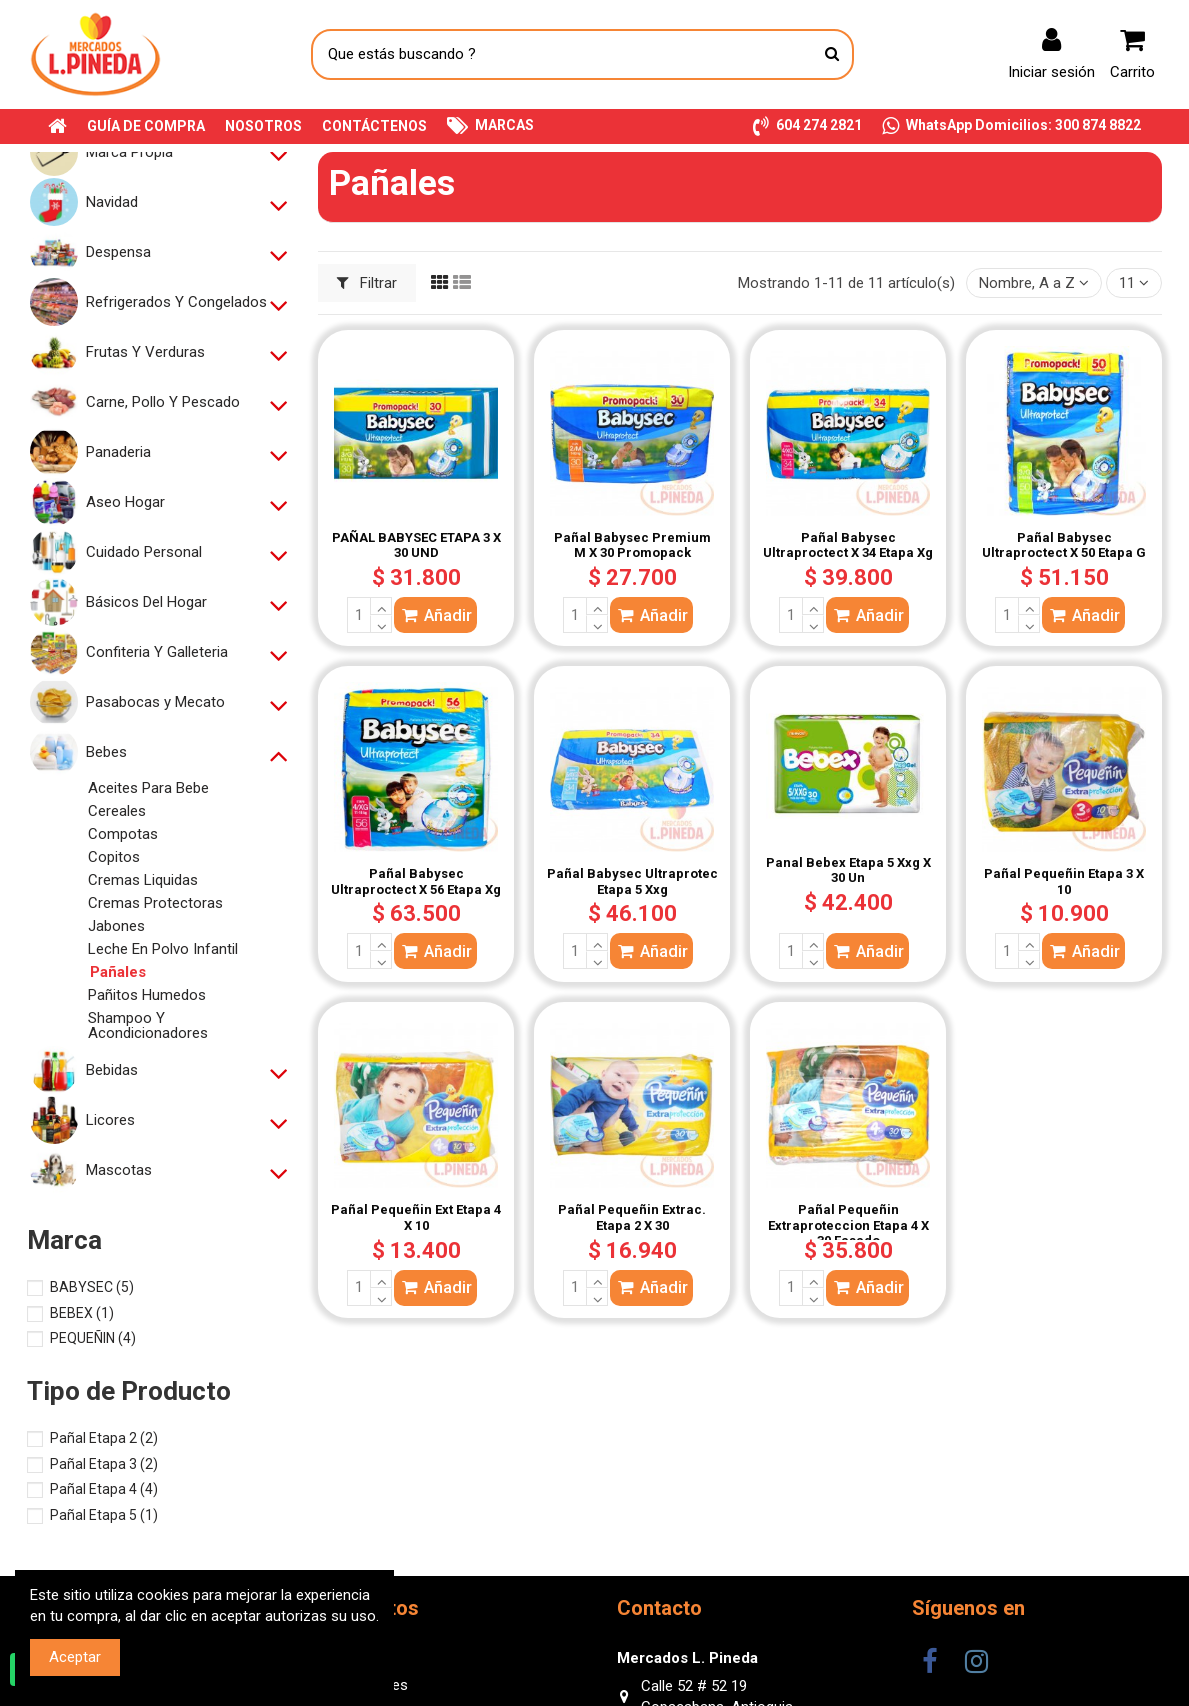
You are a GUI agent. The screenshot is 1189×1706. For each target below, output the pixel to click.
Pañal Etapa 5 (104, 1515)
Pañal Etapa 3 (104, 1464)
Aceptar (75, 1657)
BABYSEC (92, 1287)
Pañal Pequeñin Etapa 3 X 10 (1064, 881)
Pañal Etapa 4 (104, 1489)
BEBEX (82, 1313)
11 (1134, 283)
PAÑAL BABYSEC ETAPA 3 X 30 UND (416, 545)
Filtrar (367, 283)
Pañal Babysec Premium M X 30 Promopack (632, 545)
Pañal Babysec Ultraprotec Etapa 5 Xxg (632, 881)
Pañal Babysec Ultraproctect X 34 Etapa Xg (848, 545)
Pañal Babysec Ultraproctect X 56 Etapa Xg (416, 881)
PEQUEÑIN (93, 1338)
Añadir (435, 615)
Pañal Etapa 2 (104, 1438)
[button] (807, 126)
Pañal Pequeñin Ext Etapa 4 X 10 (416, 1217)
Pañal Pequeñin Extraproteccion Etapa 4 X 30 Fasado (848, 1225)
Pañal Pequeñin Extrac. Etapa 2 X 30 (632, 1217)
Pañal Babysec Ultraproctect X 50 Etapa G (1064, 545)
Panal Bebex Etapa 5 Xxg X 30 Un (848, 870)
